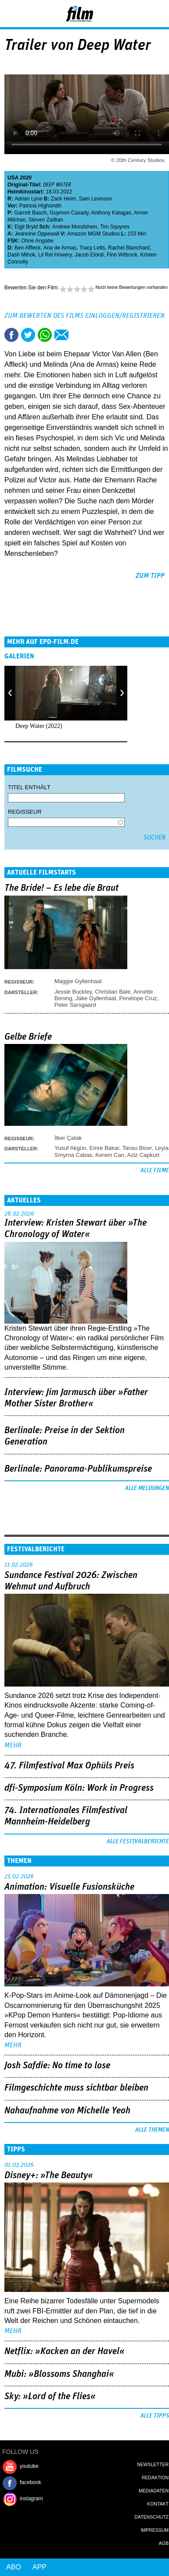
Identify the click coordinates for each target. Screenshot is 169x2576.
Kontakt (158, 2503)
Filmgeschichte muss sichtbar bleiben (76, 2088)
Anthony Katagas (111, 213)
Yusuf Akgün (70, 1148)
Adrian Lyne (28, 199)
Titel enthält (29, 787)
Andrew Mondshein (74, 227)
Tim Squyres (114, 227)
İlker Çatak (68, 1138)
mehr (13, 1745)
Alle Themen (152, 2130)
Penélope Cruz (138, 998)
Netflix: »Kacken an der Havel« (64, 2351)
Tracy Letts (92, 248)
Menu (11, 13)
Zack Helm (63, 199)
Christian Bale (112, 991)
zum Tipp (150, 575)
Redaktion (155, 2477)
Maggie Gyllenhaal (78, 981)
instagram (31, 2498)
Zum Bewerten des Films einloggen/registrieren (84, 315)
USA (12, 178)
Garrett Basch (30, 213)
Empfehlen (61, 335)
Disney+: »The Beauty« (48, 2175)
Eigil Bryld (26, 227)
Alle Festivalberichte (138, 1841)
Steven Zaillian (46, 220)
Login (138, 15)
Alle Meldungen (147, 1488)
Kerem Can (109, 1155)
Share (45, 335)
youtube (29, 2466)
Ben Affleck (27, 248)
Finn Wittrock (122, 255)
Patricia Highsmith (40, 206)
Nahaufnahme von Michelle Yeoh (67, 2111)
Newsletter (153, 2464)
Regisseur (25, 811)
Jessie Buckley (73, 991)
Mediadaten (154, 2490)
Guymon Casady (69, 213)
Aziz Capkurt (143, 1155)
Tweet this (28, 335)
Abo (13, 2567)
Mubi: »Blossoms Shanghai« (59, 2374)
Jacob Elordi (89, 255)
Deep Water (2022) (38, 726)
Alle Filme (154, 1170)
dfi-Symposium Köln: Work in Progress (79, 1788)
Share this (11, 335)
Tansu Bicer (136, 1148)
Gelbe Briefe (28, 1037)
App (39, 2567)
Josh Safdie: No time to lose (57, 2065)
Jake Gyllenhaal (96, 998)
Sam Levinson (95, 199)
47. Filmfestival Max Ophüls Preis (69, 1766)
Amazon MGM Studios (93, 234)
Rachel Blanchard (129, 248)
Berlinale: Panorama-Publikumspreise (78, 1469)
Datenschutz (152, 2517)
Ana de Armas (59, 248)
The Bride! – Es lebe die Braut (61, 888)
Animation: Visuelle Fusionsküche (69, 1887)
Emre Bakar (104, 1148)
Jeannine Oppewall (36, 234)
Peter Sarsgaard (75, 1005)
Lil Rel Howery (55, 255)
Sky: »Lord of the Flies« (50, 2396)
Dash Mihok (21, 255)
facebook (30, 2482)
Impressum (154, 2530)
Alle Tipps (154, 2416)
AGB (164, 2543)
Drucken (78, 335)
